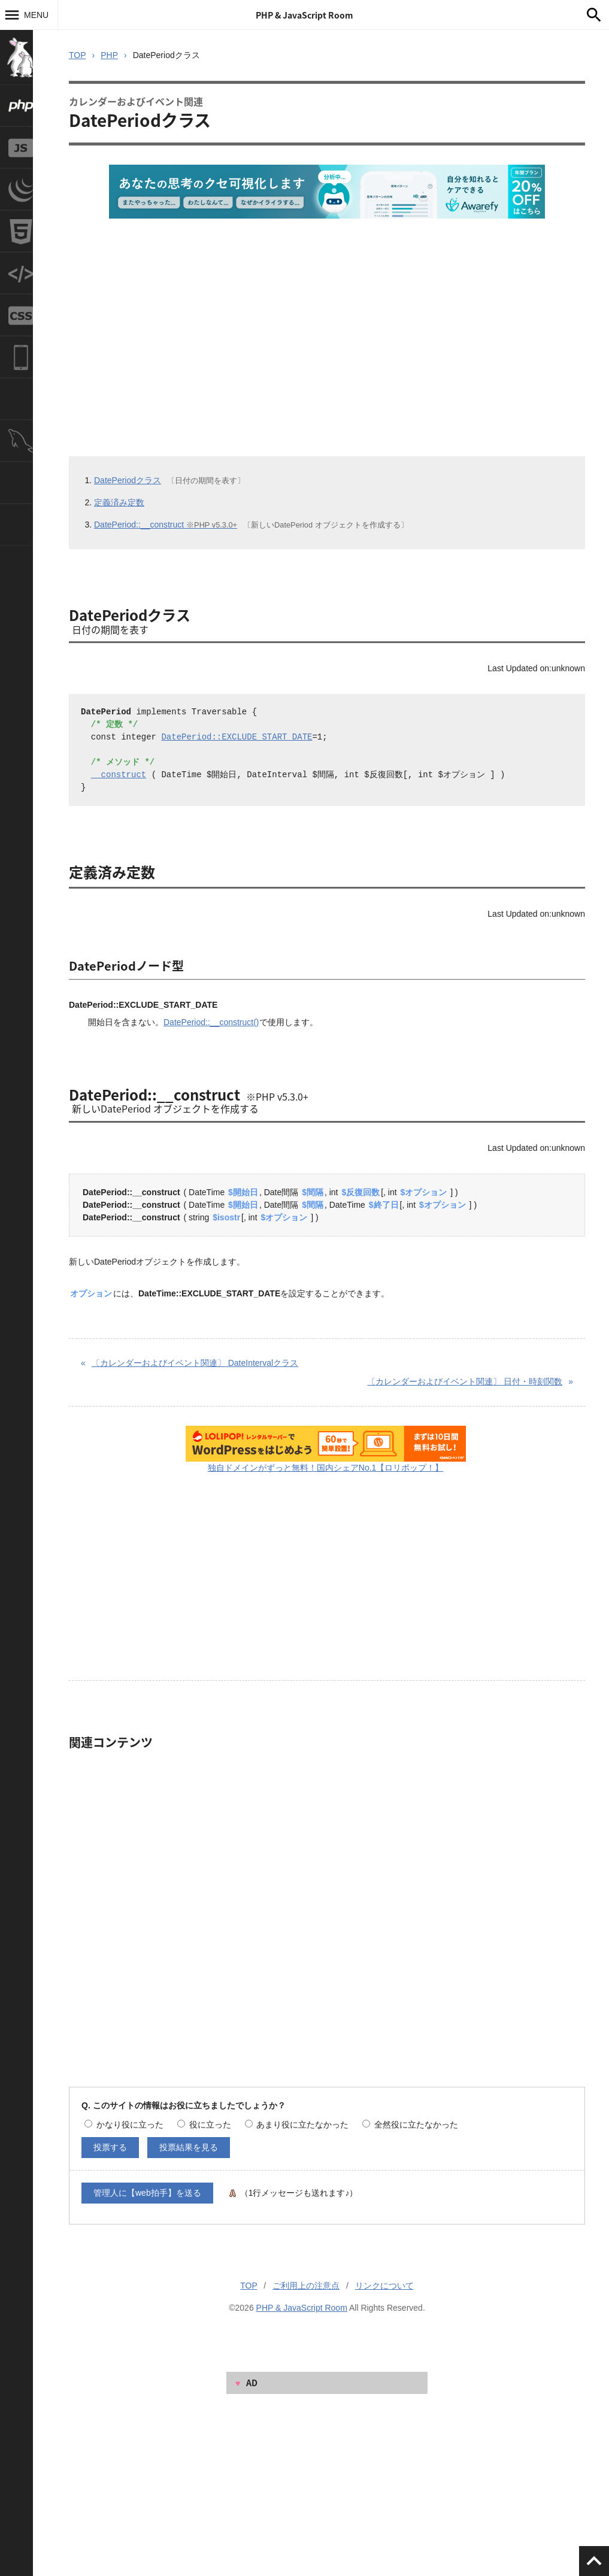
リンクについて (384, 2285)
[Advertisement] (321, 321)
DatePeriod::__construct (165, 524)
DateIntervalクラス (195, 1363)
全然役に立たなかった (410, 2124)
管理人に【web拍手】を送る (147, 2193)
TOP (77, 55)
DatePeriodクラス (127, 480)
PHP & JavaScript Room (304, 15)
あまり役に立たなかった (297, 2124)
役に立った (204, 2124)
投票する (110, 2147)
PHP (109, 55)
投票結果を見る (188, 2147)
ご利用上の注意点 (306, 2285)
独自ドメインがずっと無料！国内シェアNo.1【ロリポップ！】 (326, 1467)
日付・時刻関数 (464, 1381)
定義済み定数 (119, 502)
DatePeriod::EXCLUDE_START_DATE (236, 737)
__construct (118, 775)
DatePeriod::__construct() (211, 1022)
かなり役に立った (123, 2124)
